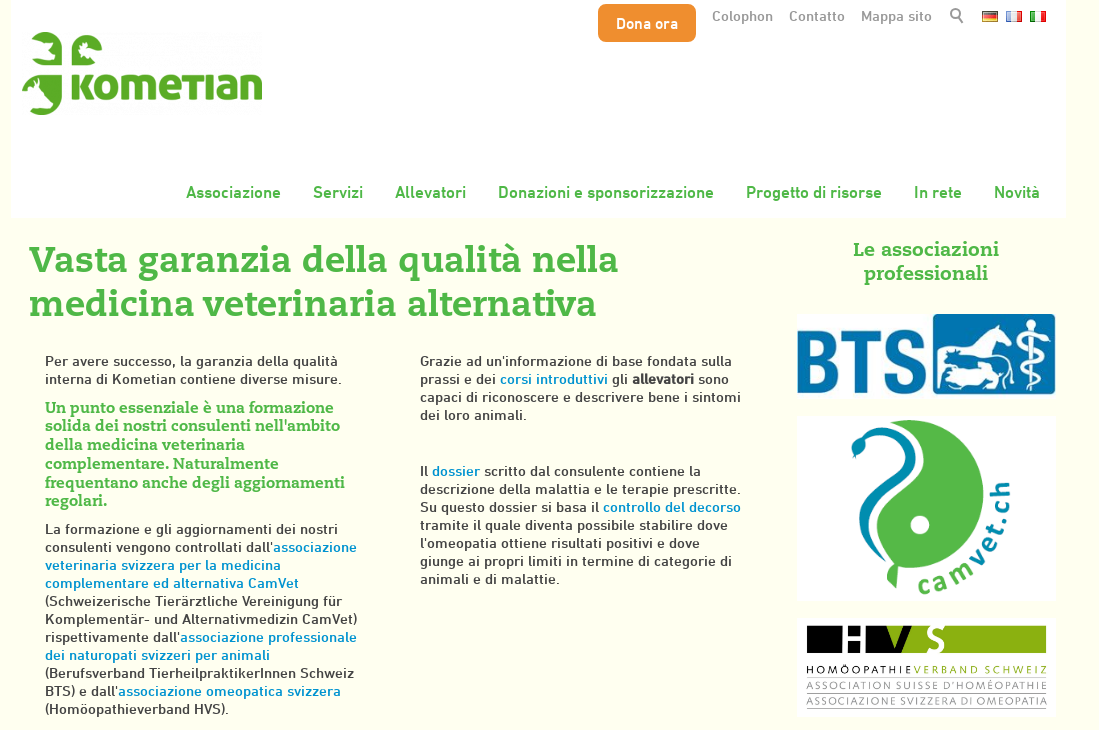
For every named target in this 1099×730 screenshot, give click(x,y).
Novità (1017, 192)
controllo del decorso (672, 506)
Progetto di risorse (814, 192)
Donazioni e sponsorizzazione (606, 192)
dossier (458, 470)
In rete (938, 192)
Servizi (338, 192)
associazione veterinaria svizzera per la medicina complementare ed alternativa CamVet (201, 564)
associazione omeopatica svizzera (229, 690)
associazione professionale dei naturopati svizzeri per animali (201, 645)
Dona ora (647, 23)
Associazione (233, 192)
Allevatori (430, 192)
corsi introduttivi (556, 378)
